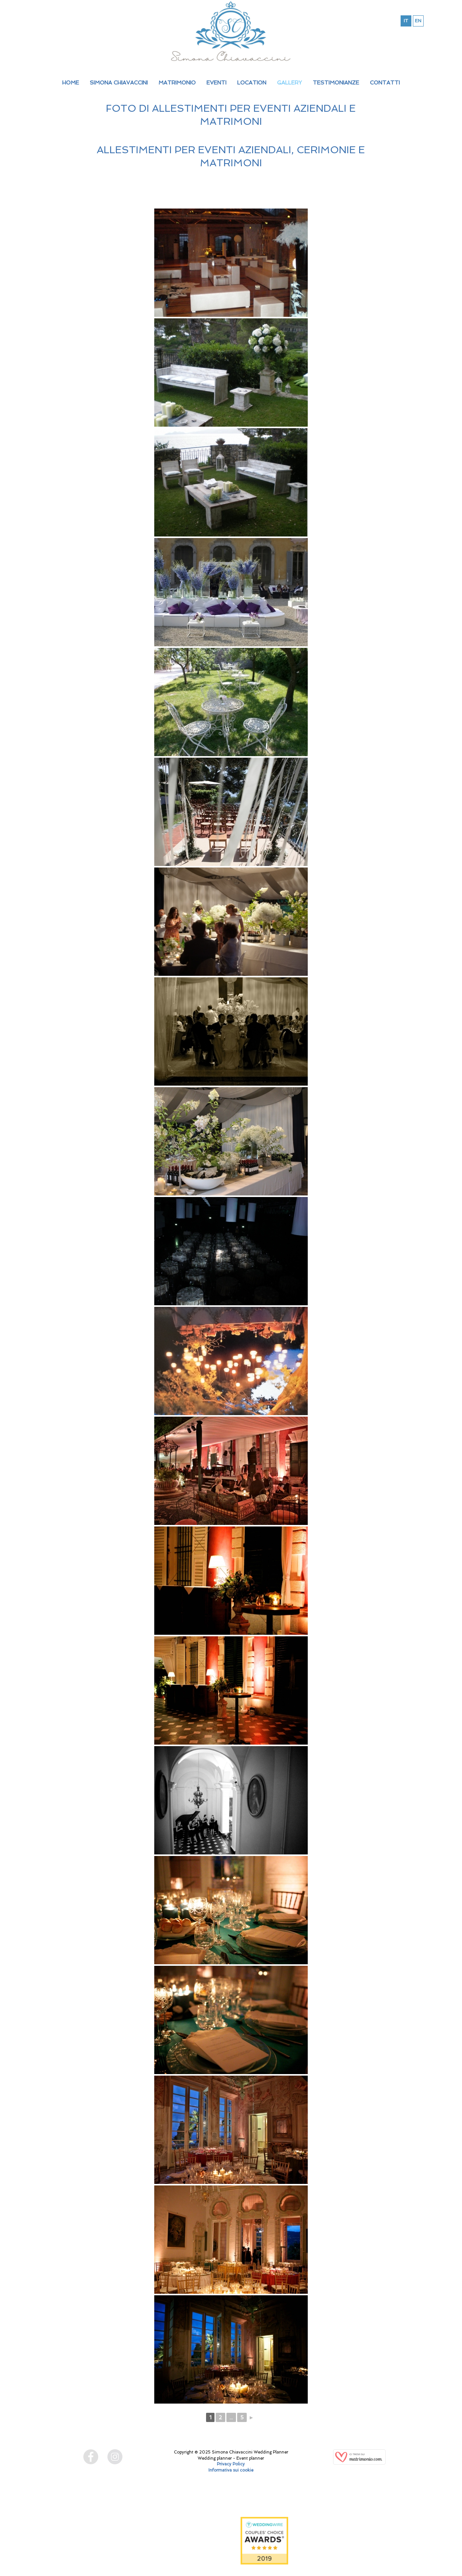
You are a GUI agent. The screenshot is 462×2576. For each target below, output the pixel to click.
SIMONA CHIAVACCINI (119, 82)
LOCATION (251, 82)
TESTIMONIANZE (336, 82)
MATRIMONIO (177, 82)
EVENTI (216, 82)
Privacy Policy (231, 2464)
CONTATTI (385, 82)
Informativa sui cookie (230, 2470)
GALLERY (289, 82)
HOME (70, 82)
